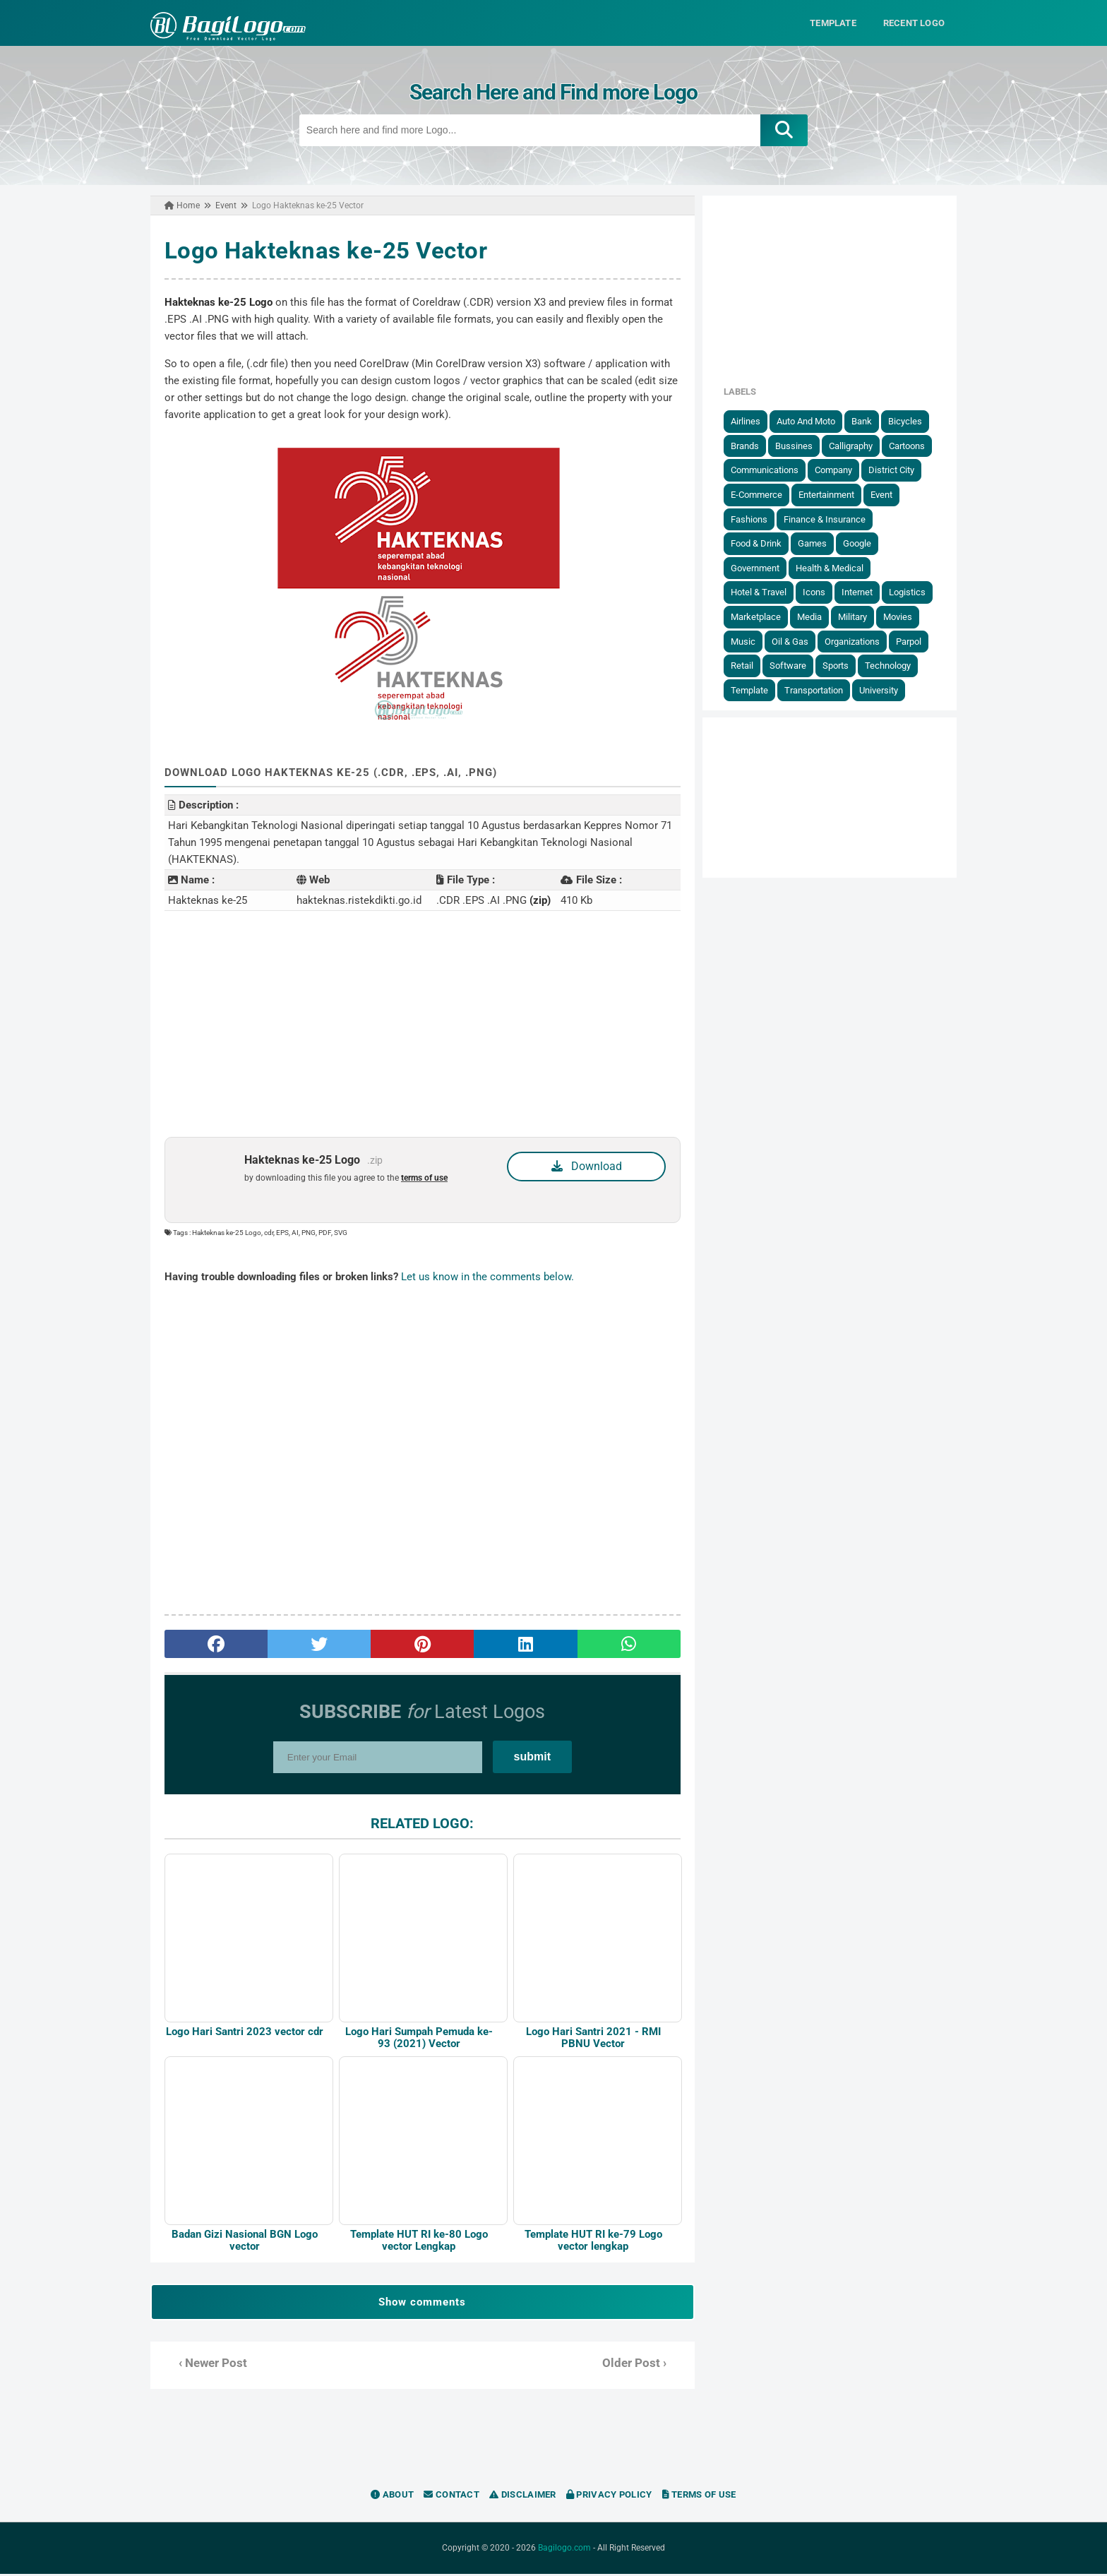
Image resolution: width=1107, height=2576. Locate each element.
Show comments (421, 2304)
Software (790, 665)
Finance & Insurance (827, 518)
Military (855, 617)
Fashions (752, 518)
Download (586, 1166)
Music (746, 641)
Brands (748, 446)
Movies (900, 617)
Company (836, 470)
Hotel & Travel (761, 592)
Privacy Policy (609, 2496)
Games (815, 543)
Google (860, 543)
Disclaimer (522, 2496)
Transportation (816, 690)
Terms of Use (699, 2496)
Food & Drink (759, 543)
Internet (859, 592)
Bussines (796, 446)
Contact (451, 2496)
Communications (767, 470)
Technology (891, 665)
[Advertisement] (421, 1024)
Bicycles (908, 421)
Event (884, 494)
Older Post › (635, 2365)
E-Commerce (759, 494)
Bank (864, 421)
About (392, 2496)
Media (812, 617)
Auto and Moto (808, 421)
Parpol (911, 641)
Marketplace (759, 617)
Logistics (910, 592)
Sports (838, 665)
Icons (817, 592)
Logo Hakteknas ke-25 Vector (323, 250)
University (881, 690)
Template (752, 690)
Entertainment (829, 494)
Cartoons (910, 446)
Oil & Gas (792, 641)
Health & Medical (832, 568)
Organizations (854, 641)
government (758, 568)
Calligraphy (853, 446)
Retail (745, 665)
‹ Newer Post (210, 2365)
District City (894, 470)
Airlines (748, 421)
